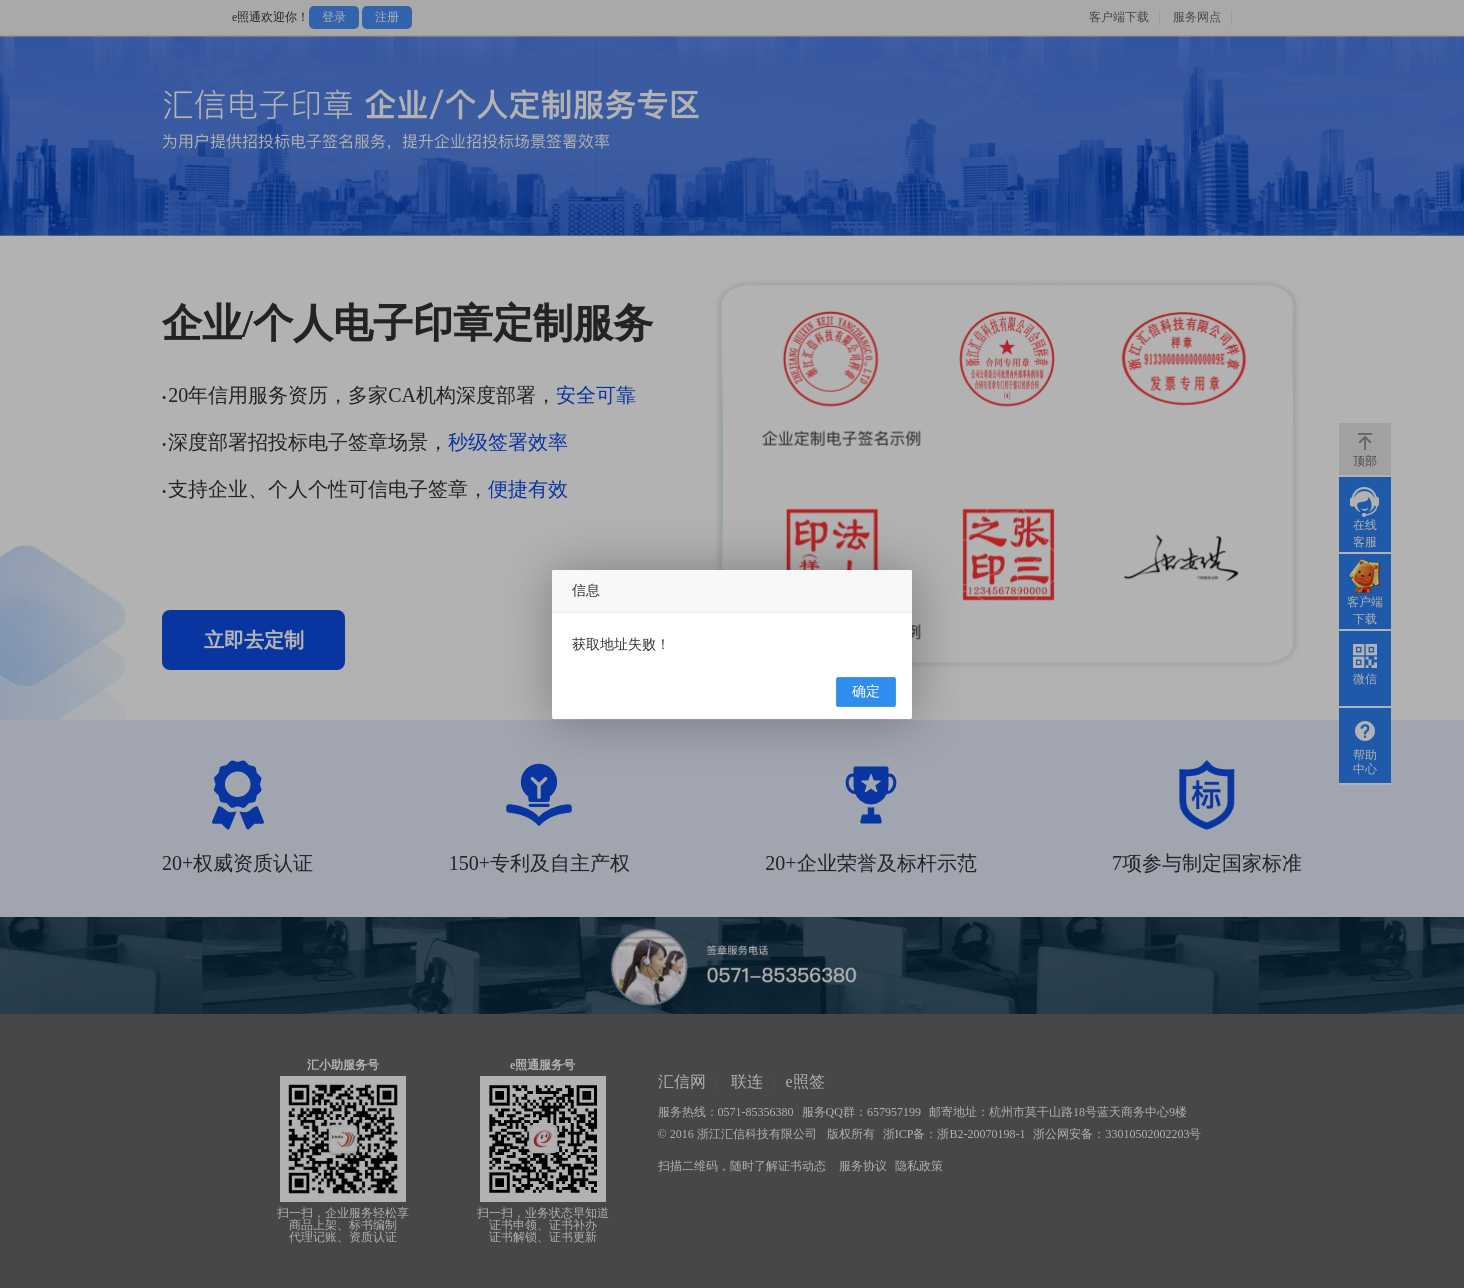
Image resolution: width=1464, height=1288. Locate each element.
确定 (866, 691)
